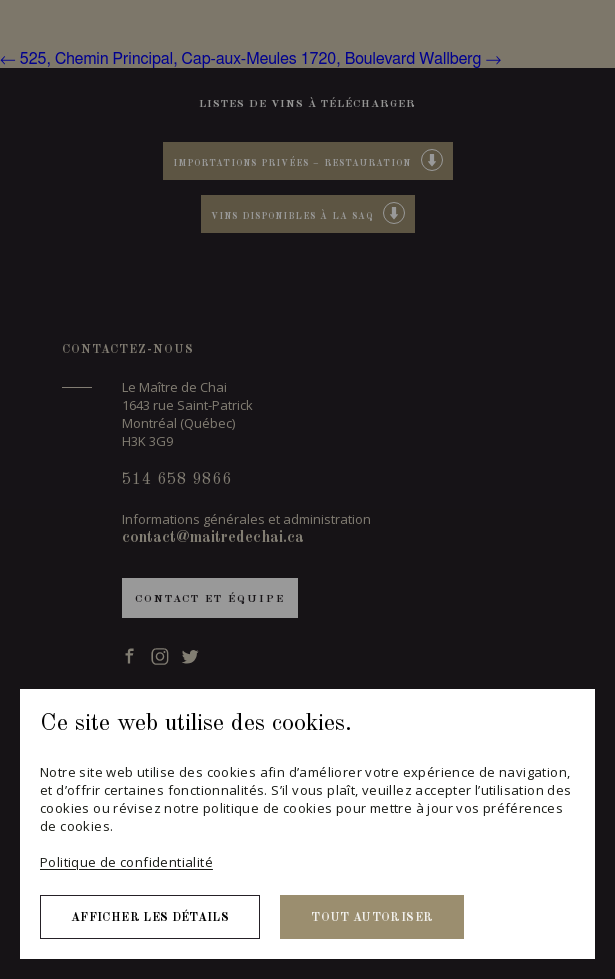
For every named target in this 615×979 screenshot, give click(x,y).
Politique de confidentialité (126, 862)
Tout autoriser (372, 918)
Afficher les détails (150, 918)
